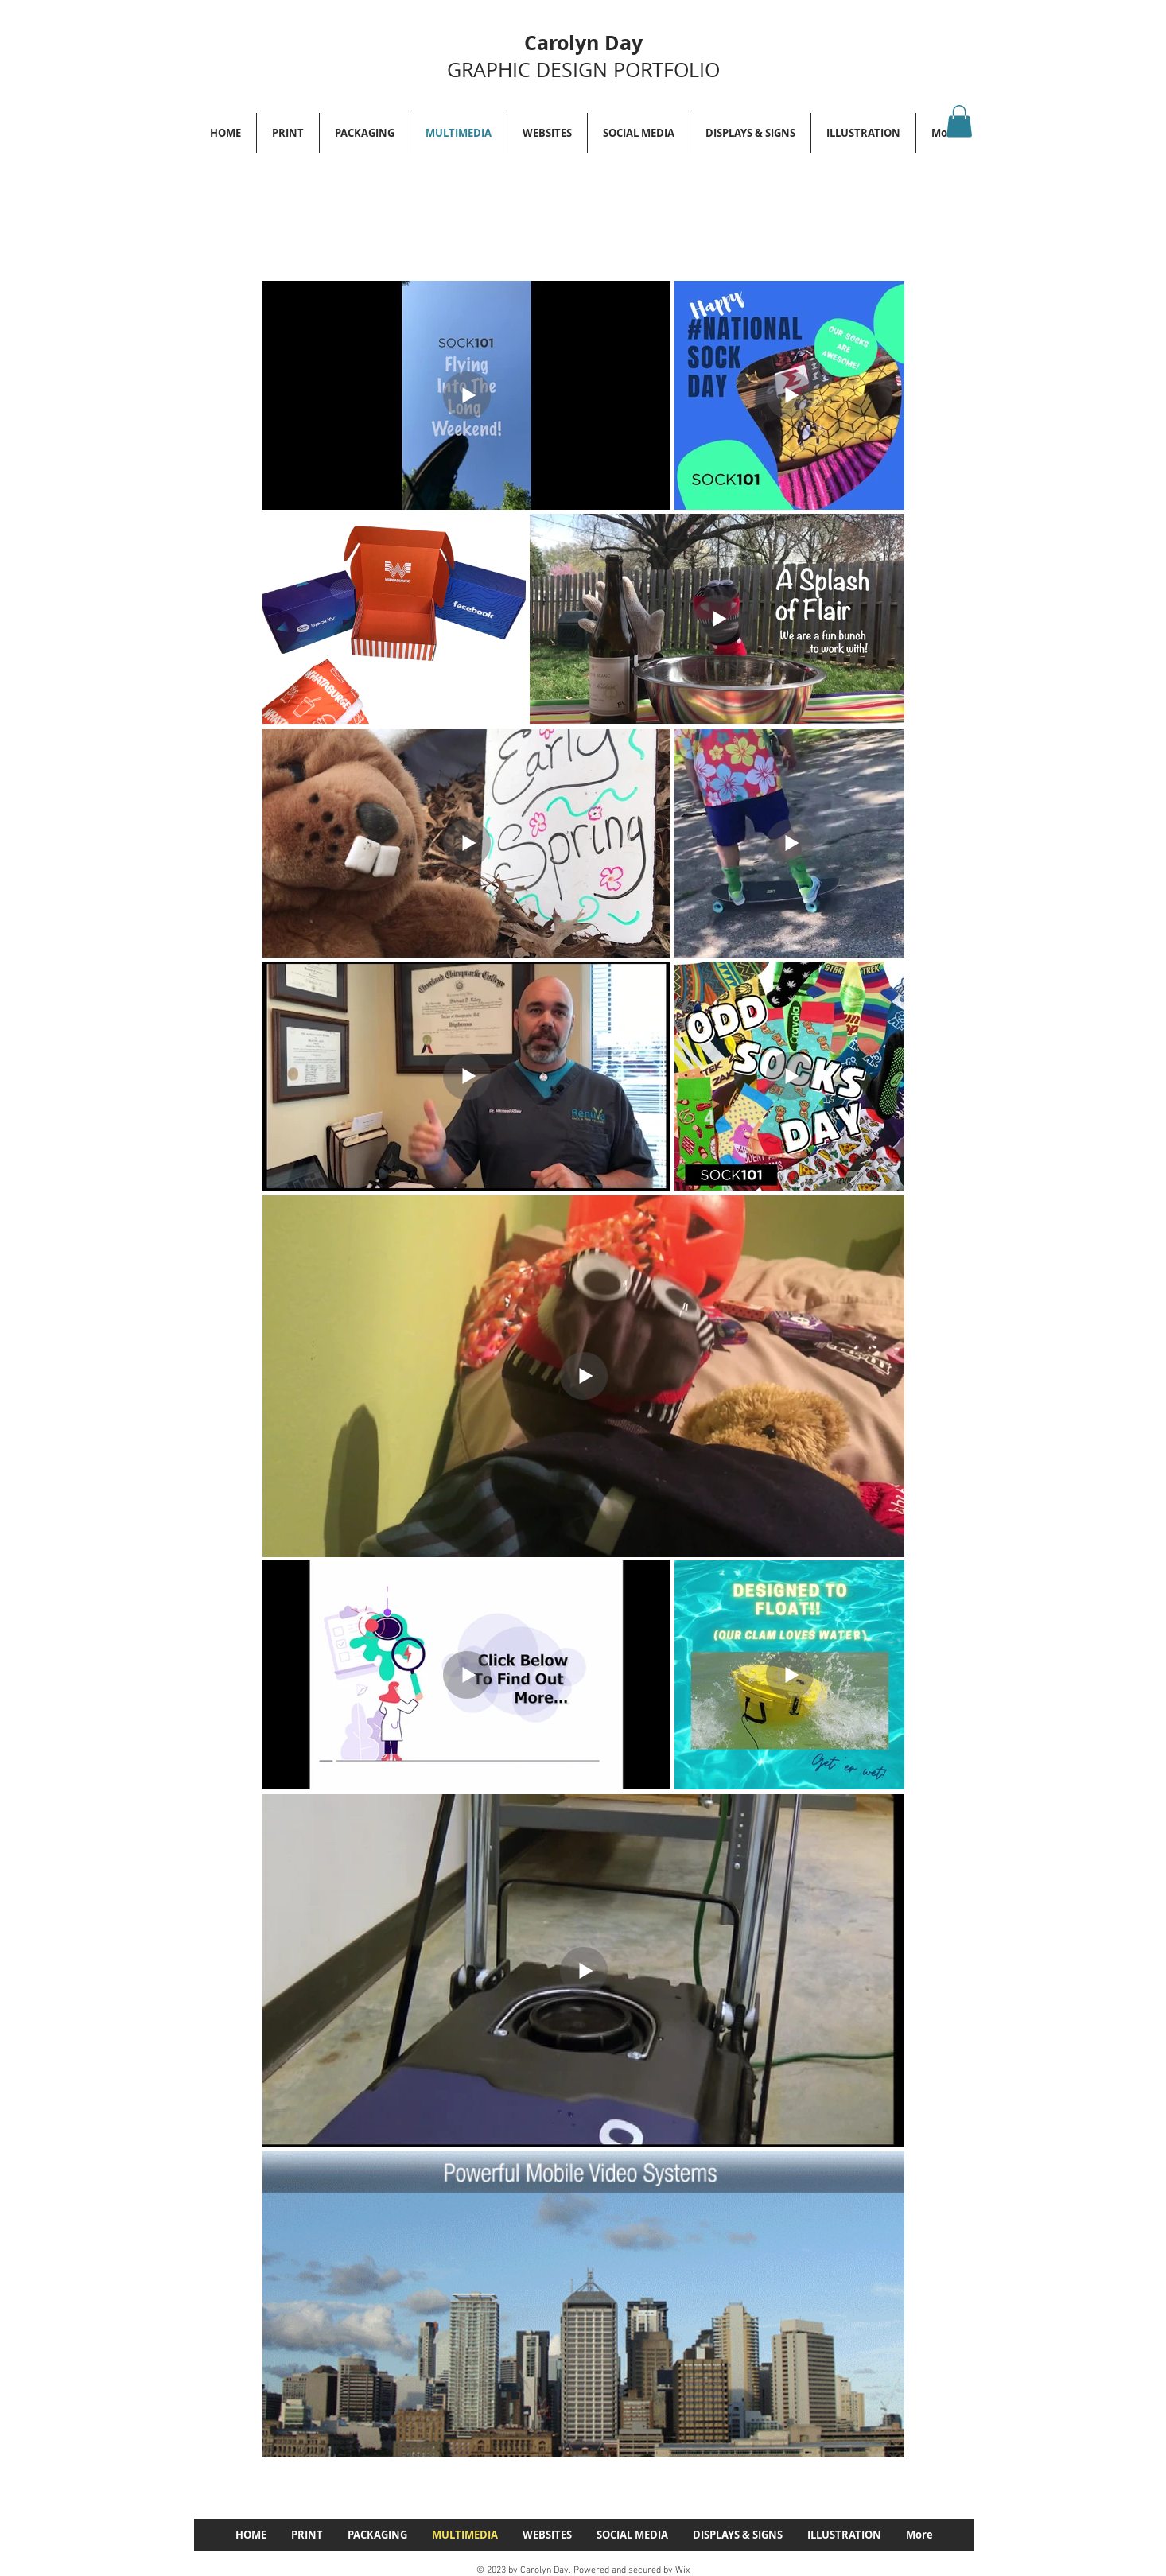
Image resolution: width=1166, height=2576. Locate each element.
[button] (959, 121)
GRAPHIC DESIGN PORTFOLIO (583, 69)
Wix (682, 2570)
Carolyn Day (583, 42)
